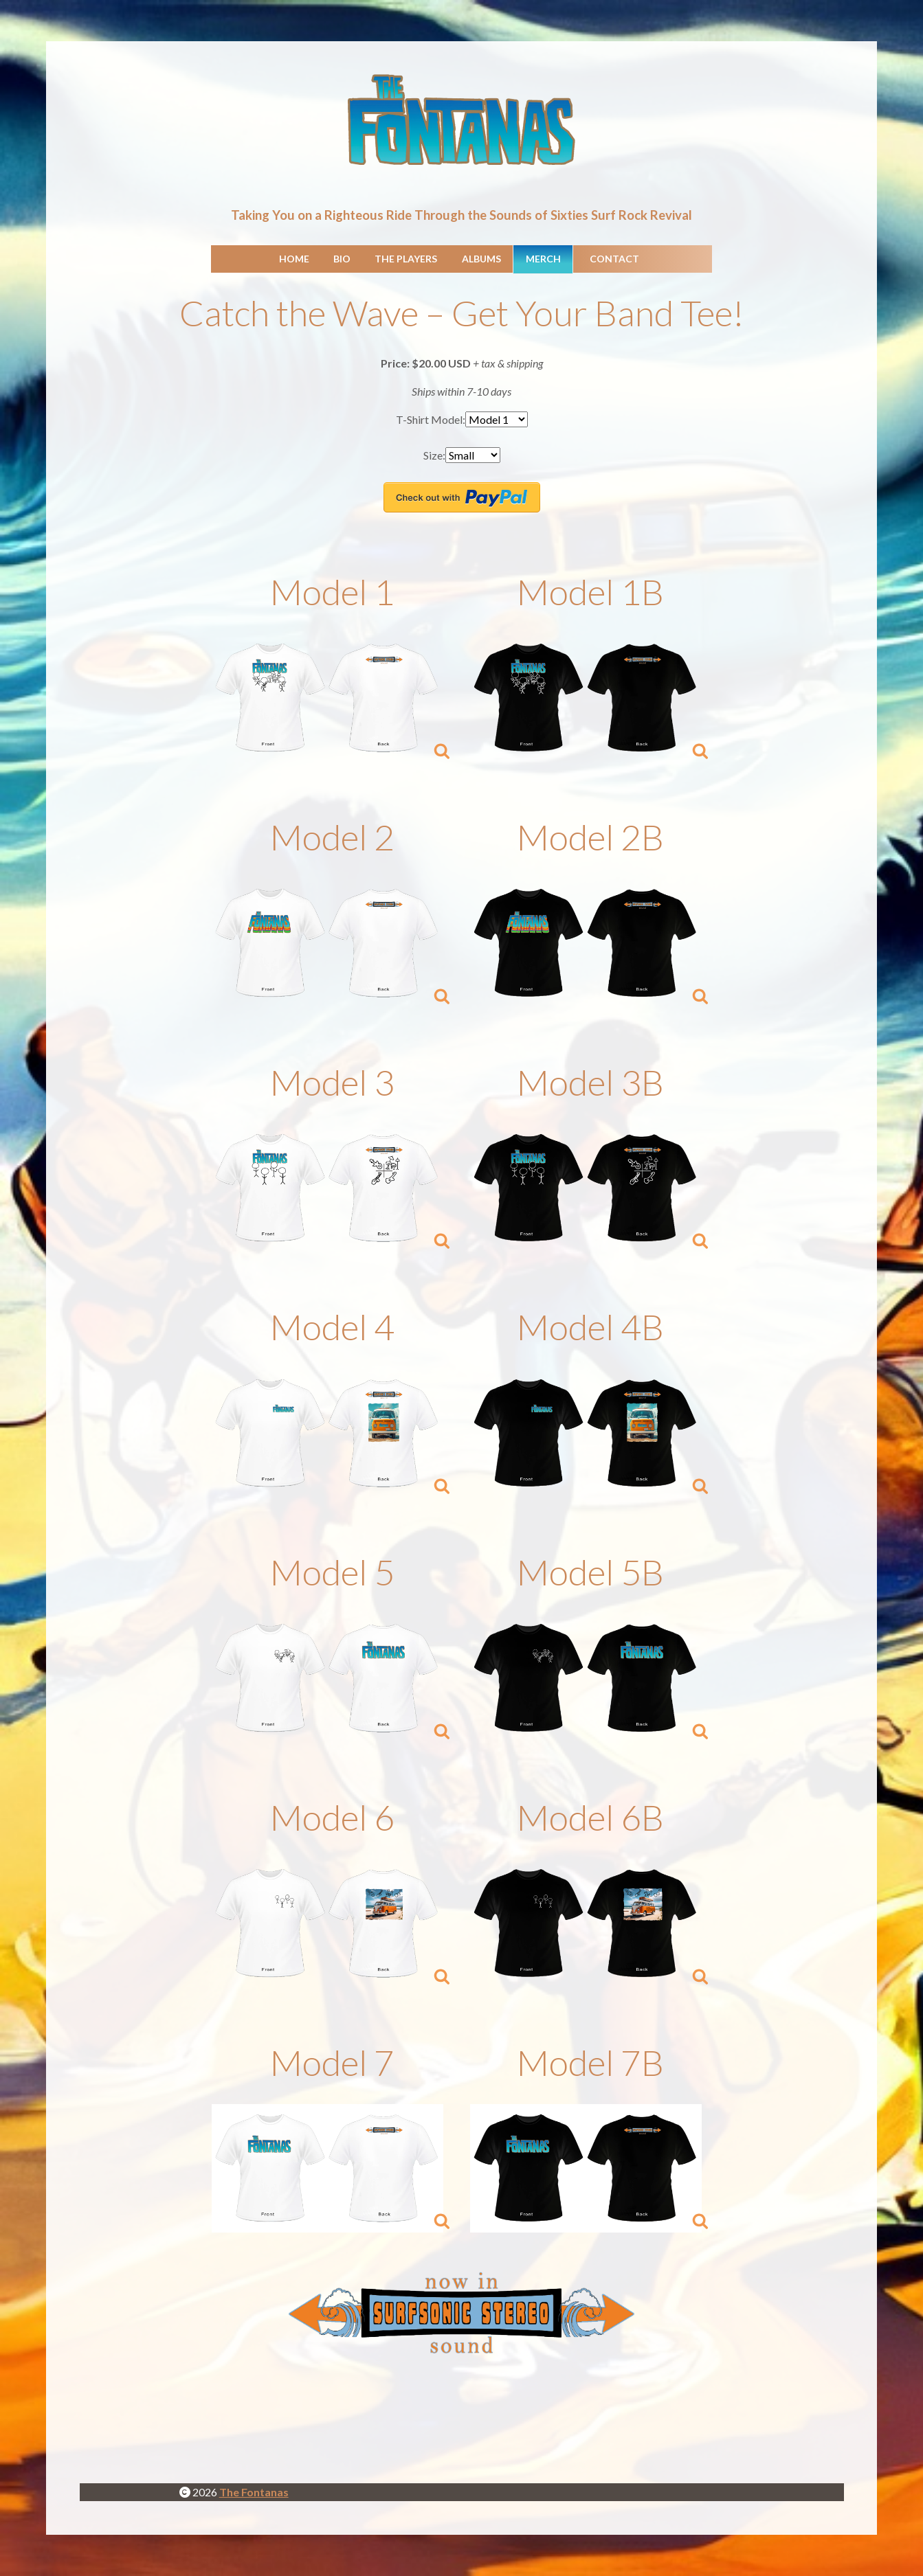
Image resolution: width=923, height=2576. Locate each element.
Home (294, 258)
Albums (481, 258)
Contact (614, 258)
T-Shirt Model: (430, 419)
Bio (342, 258)
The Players (406, 258)
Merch (543, 258)
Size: (434, 455)
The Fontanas (254, 2491)
